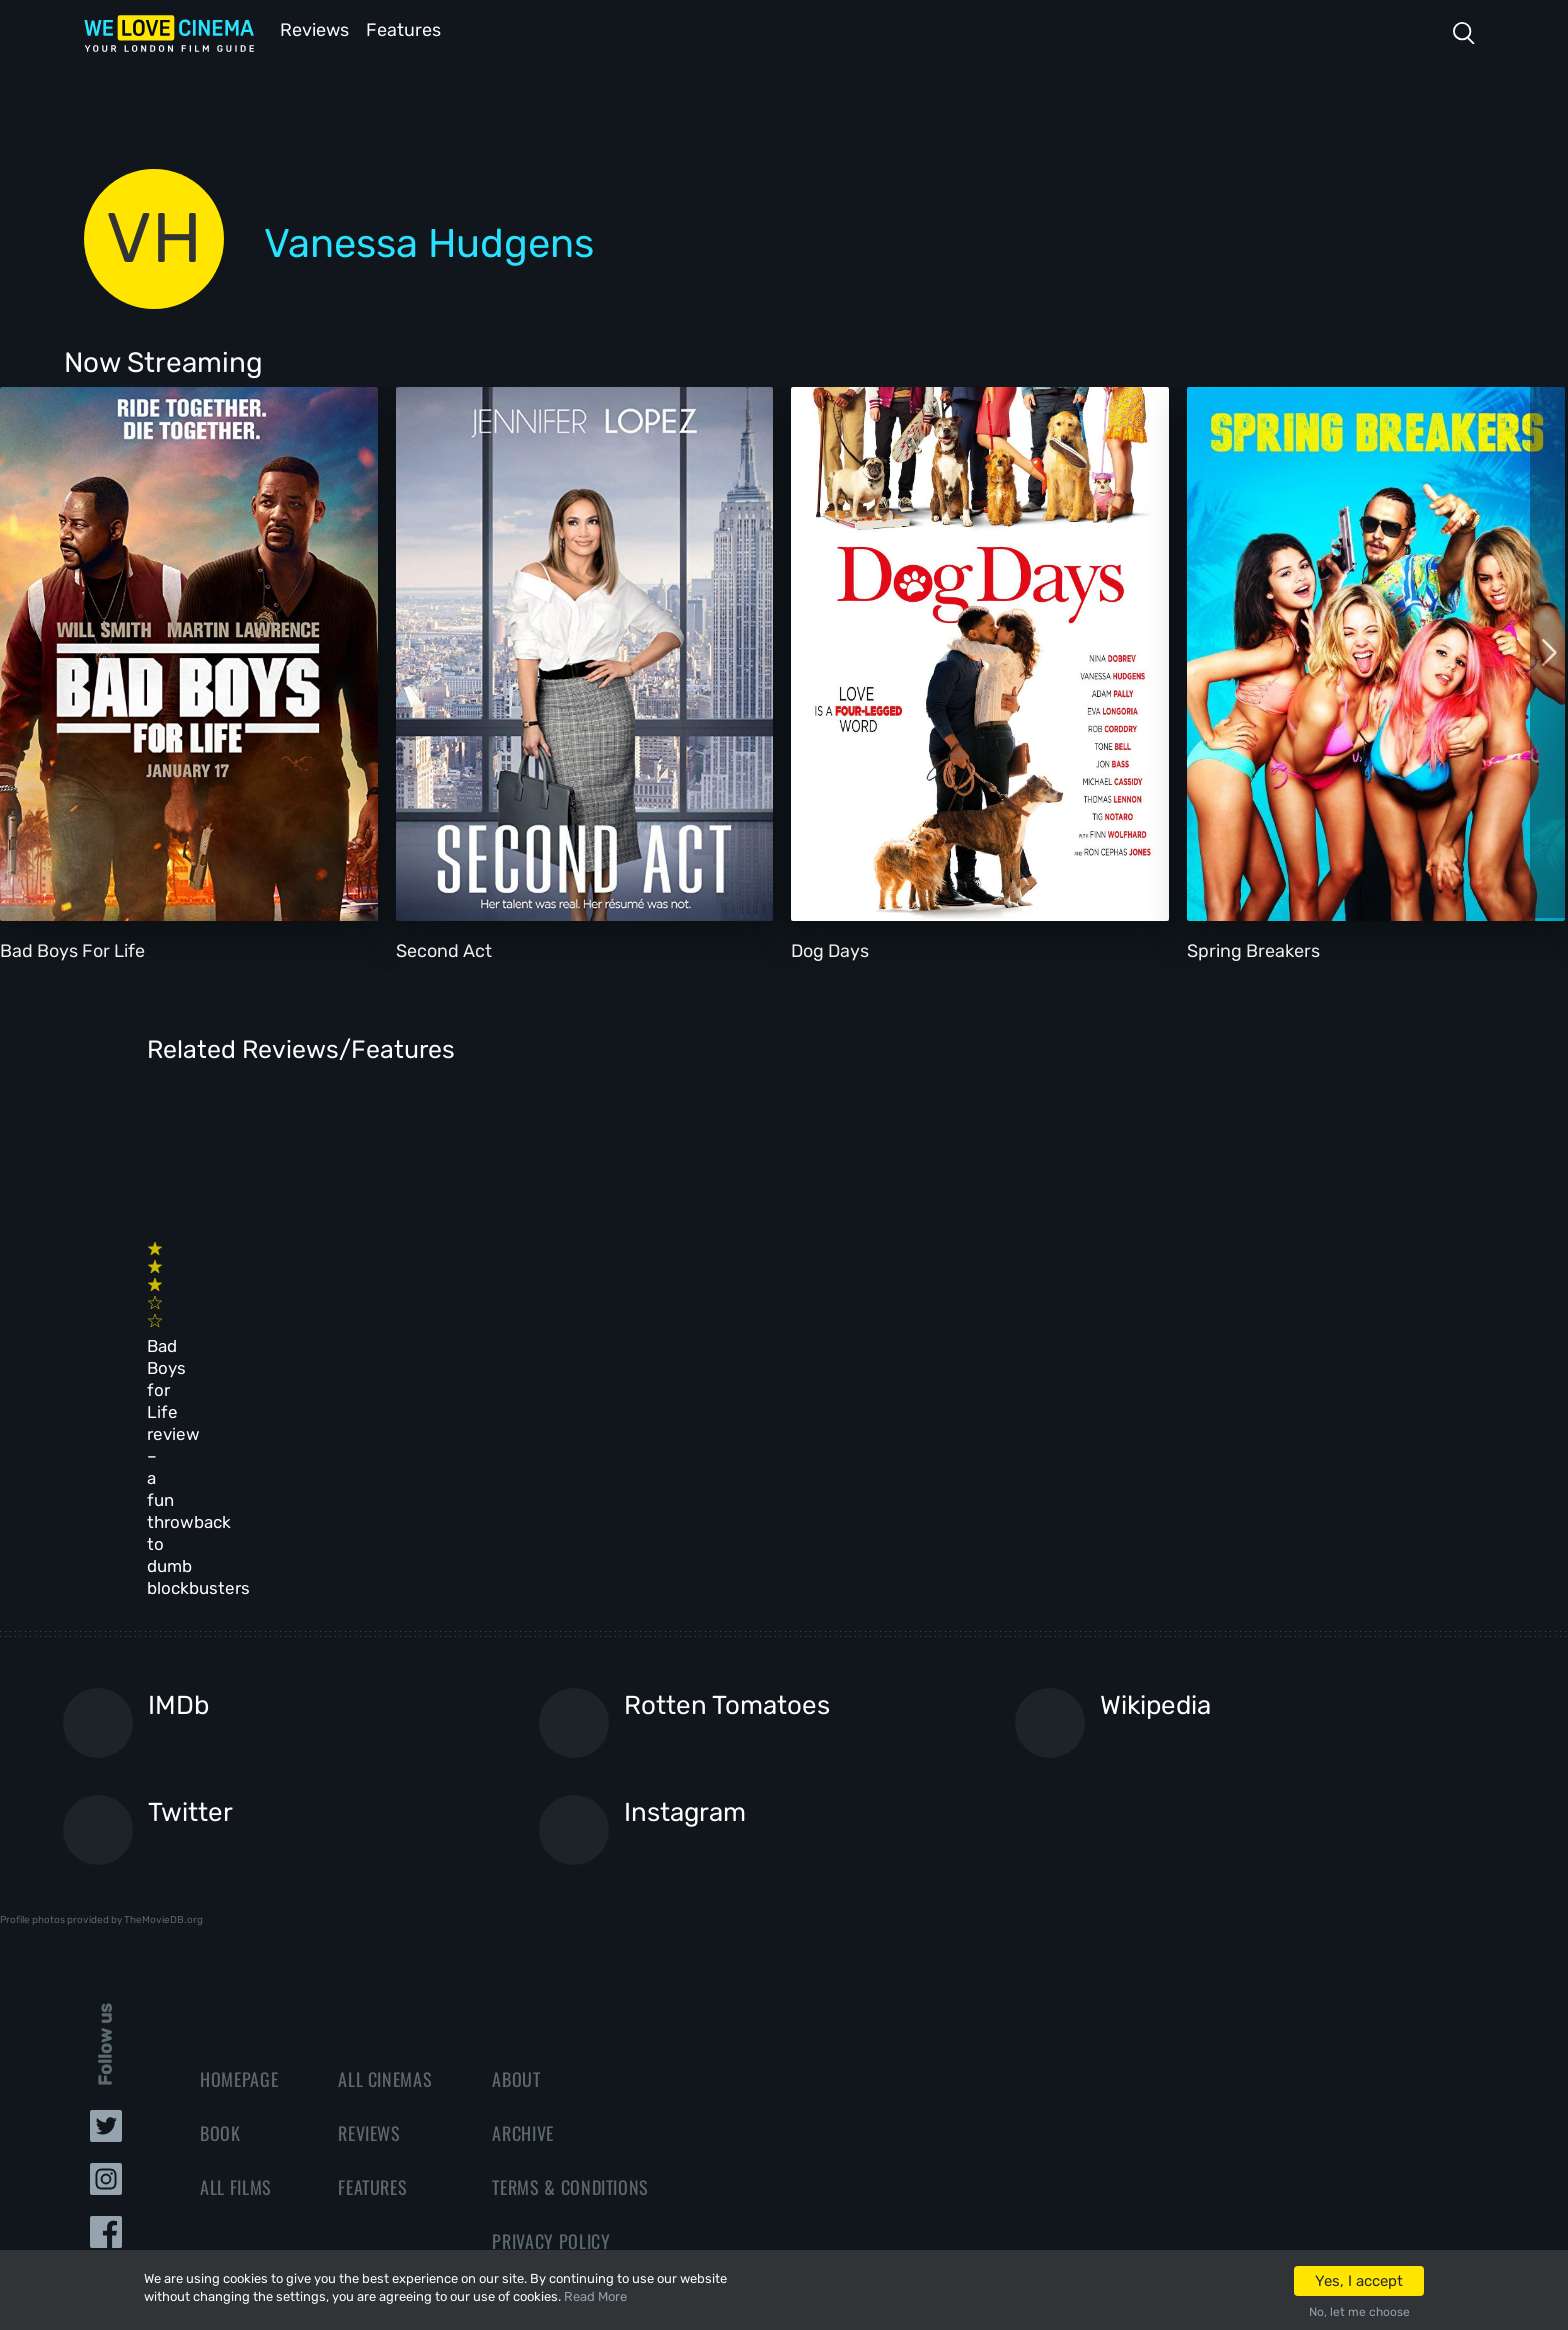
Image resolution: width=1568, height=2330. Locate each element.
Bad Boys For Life (72, 949)
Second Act (444, 949)
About (516, 1845)
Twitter (190, 1579)
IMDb (178, 1472)
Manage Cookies (556, 2061)
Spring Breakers (1253, 949)
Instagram (685, 1579)
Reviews (311, 28)
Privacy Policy (551, 2007)
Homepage (239, 1845)
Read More (595, 2296)
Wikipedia (1155, 1472)
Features (409, 28)
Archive (523, 1899)
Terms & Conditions (570, 1953)
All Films (236, 1953)
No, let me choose (1359, 2312)
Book (220, 1899)
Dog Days (830, 949)
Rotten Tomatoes (727, 1472)
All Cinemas (385, 1845)
